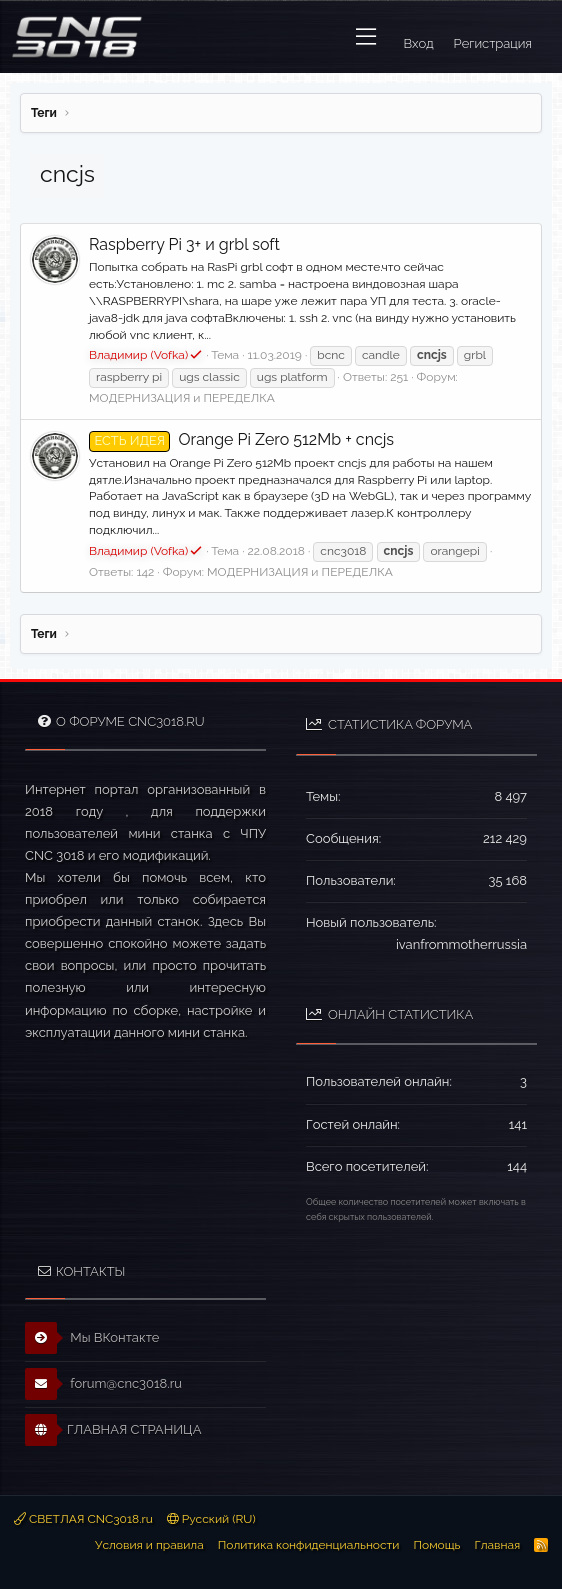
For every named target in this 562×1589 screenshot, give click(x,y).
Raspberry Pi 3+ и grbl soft (184, 244)
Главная (497, 1545)
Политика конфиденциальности (309, 1545)
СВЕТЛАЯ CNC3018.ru (83, 1519)
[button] (366, 37)
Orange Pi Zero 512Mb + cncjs (241, 439)
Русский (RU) (211, 1519)
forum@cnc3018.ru (103, 1384)
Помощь (436, 1545)
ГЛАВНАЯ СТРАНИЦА (113, 1430)
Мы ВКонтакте (92, 1338)
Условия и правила (149, 1545)
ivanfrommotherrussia (461, 944)
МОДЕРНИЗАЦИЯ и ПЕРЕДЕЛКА (182, 398)
